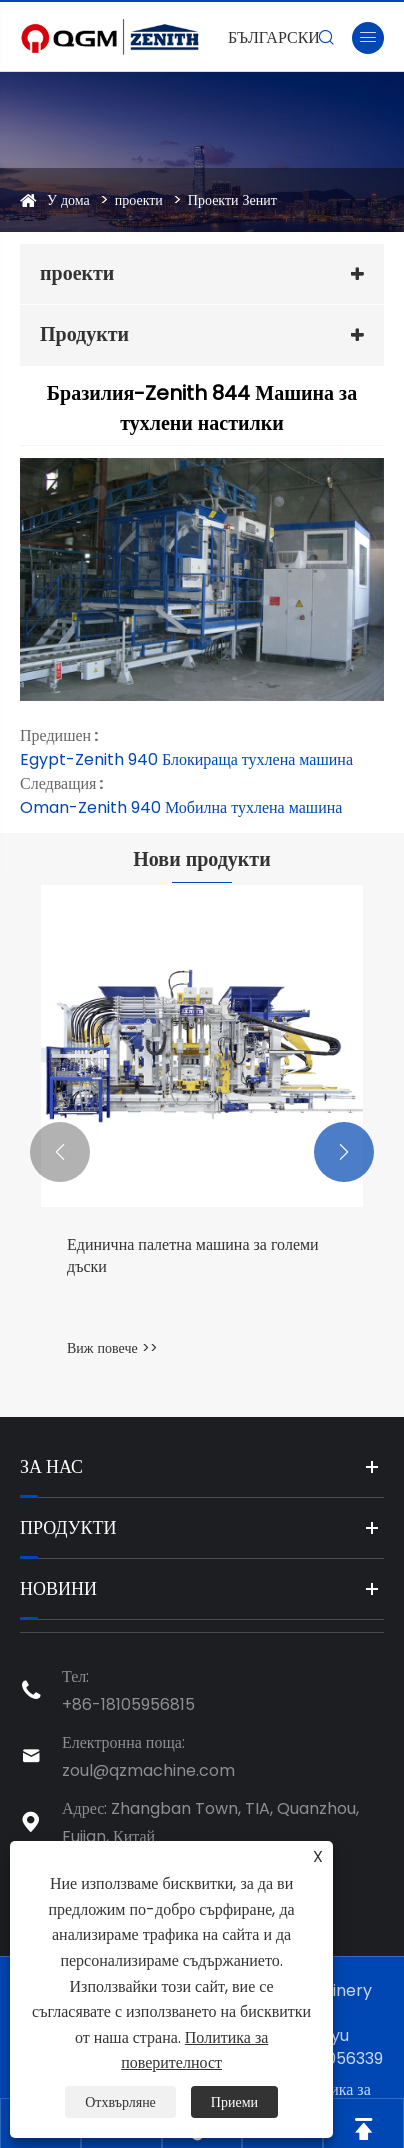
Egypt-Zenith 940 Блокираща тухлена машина (186, 759)
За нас (51, 1466)
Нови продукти (201, 859)
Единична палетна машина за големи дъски (193, 1256)
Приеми (234, 2102)
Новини (58, 1588)
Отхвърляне (120, 2102)
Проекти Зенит (232, 200)
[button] (60, 1152)
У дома (68, 200)
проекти (139, 200)
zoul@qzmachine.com (148, 1770)
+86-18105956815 (128, 1704)
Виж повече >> (112, 1348)
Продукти (84, 334)
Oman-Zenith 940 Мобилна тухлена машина (181, 807)
